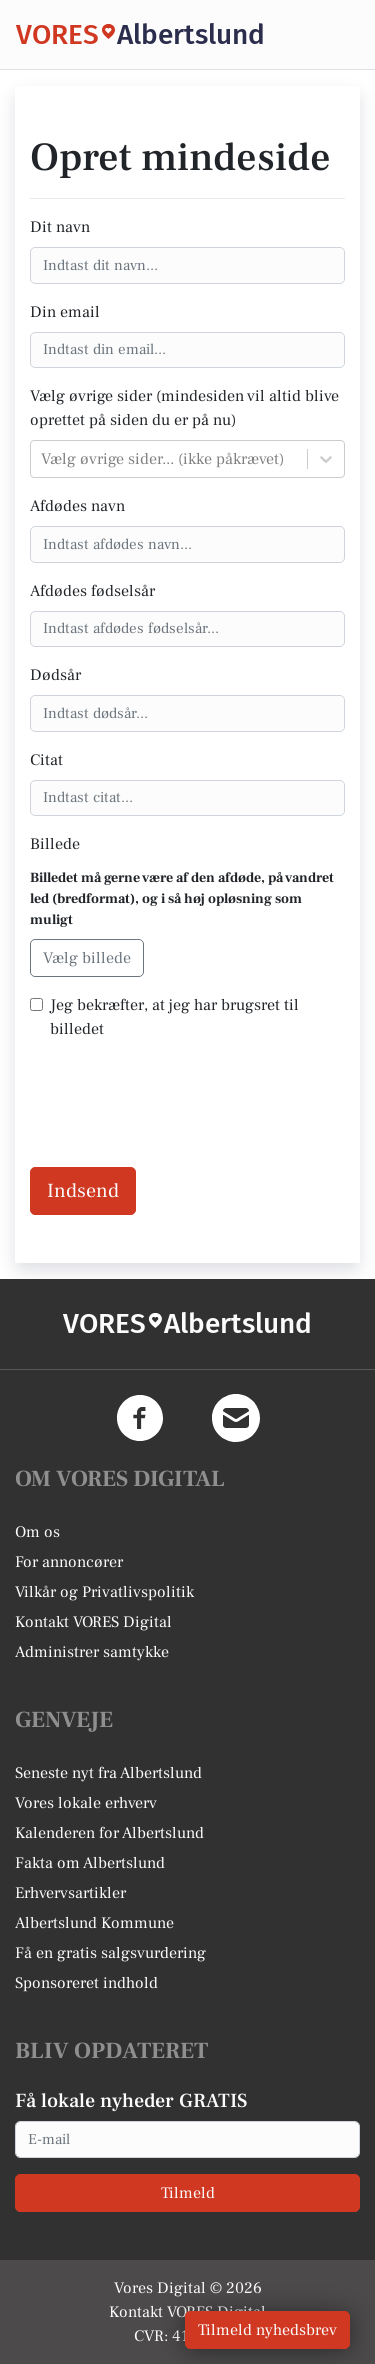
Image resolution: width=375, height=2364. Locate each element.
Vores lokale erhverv (86, 1803)
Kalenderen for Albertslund (109, 1833)
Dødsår (55, 675)
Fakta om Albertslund (90, 1863)
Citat (46, 760)
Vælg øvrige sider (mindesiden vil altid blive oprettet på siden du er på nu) (184, 408)
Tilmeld (188, 2193)
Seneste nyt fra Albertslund (108, 1773)
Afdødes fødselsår (92, 591)
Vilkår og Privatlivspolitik (104, 1592)
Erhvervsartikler (70, 1893)
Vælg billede (87, 958)
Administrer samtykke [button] (92, 1652)
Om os (37, 1532)
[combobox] (43, 459)
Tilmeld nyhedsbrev (267, 2330)
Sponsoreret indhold (86, 1983)
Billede (55, 844)
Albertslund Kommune (94, 1923)
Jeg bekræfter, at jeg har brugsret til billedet (174, 1017)
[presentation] (182, 1096)
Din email (65, 312)
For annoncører (69, 1562)
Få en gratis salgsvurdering (110, 1953)
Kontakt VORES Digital (93, 1622)
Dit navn (60, 227)
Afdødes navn (77, 506)
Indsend (83, 1191)
